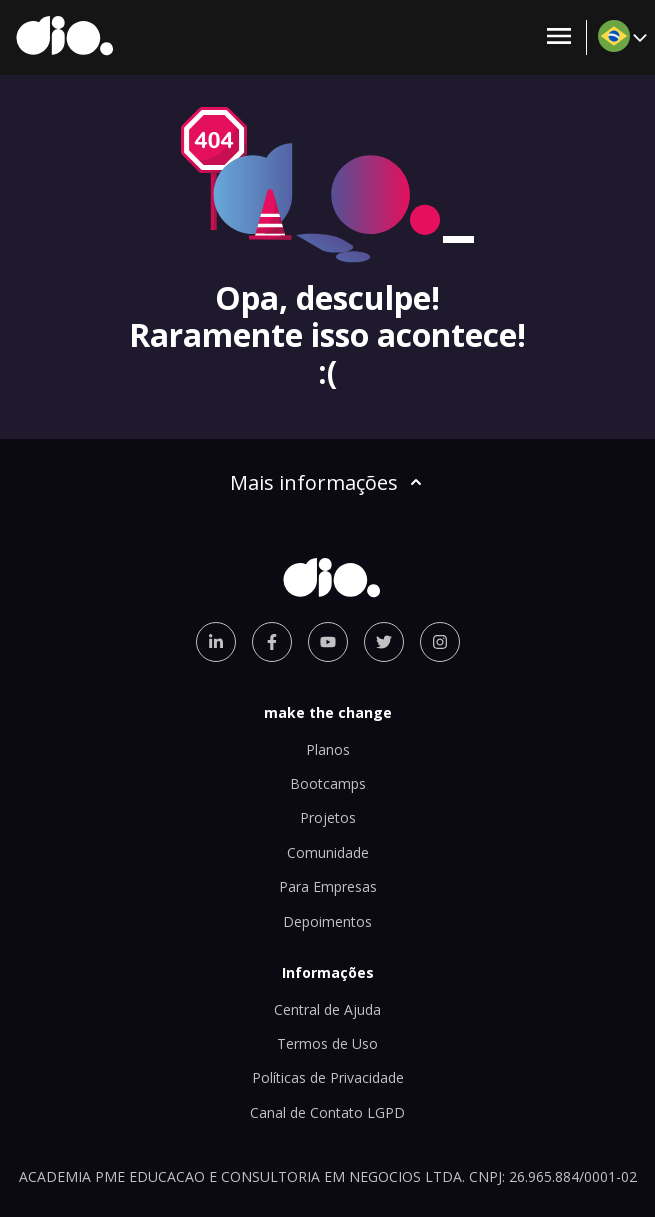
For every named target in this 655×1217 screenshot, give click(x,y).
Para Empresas (328, 886)
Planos (328, 749)
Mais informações (328, 482)
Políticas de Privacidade (328, 1077)
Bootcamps (328, 783)
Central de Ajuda (327, 1009)
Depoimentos (327, 921)
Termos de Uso (327, 1043)
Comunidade (328, 852)
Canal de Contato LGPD (327, 1112)
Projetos (328, 817)
